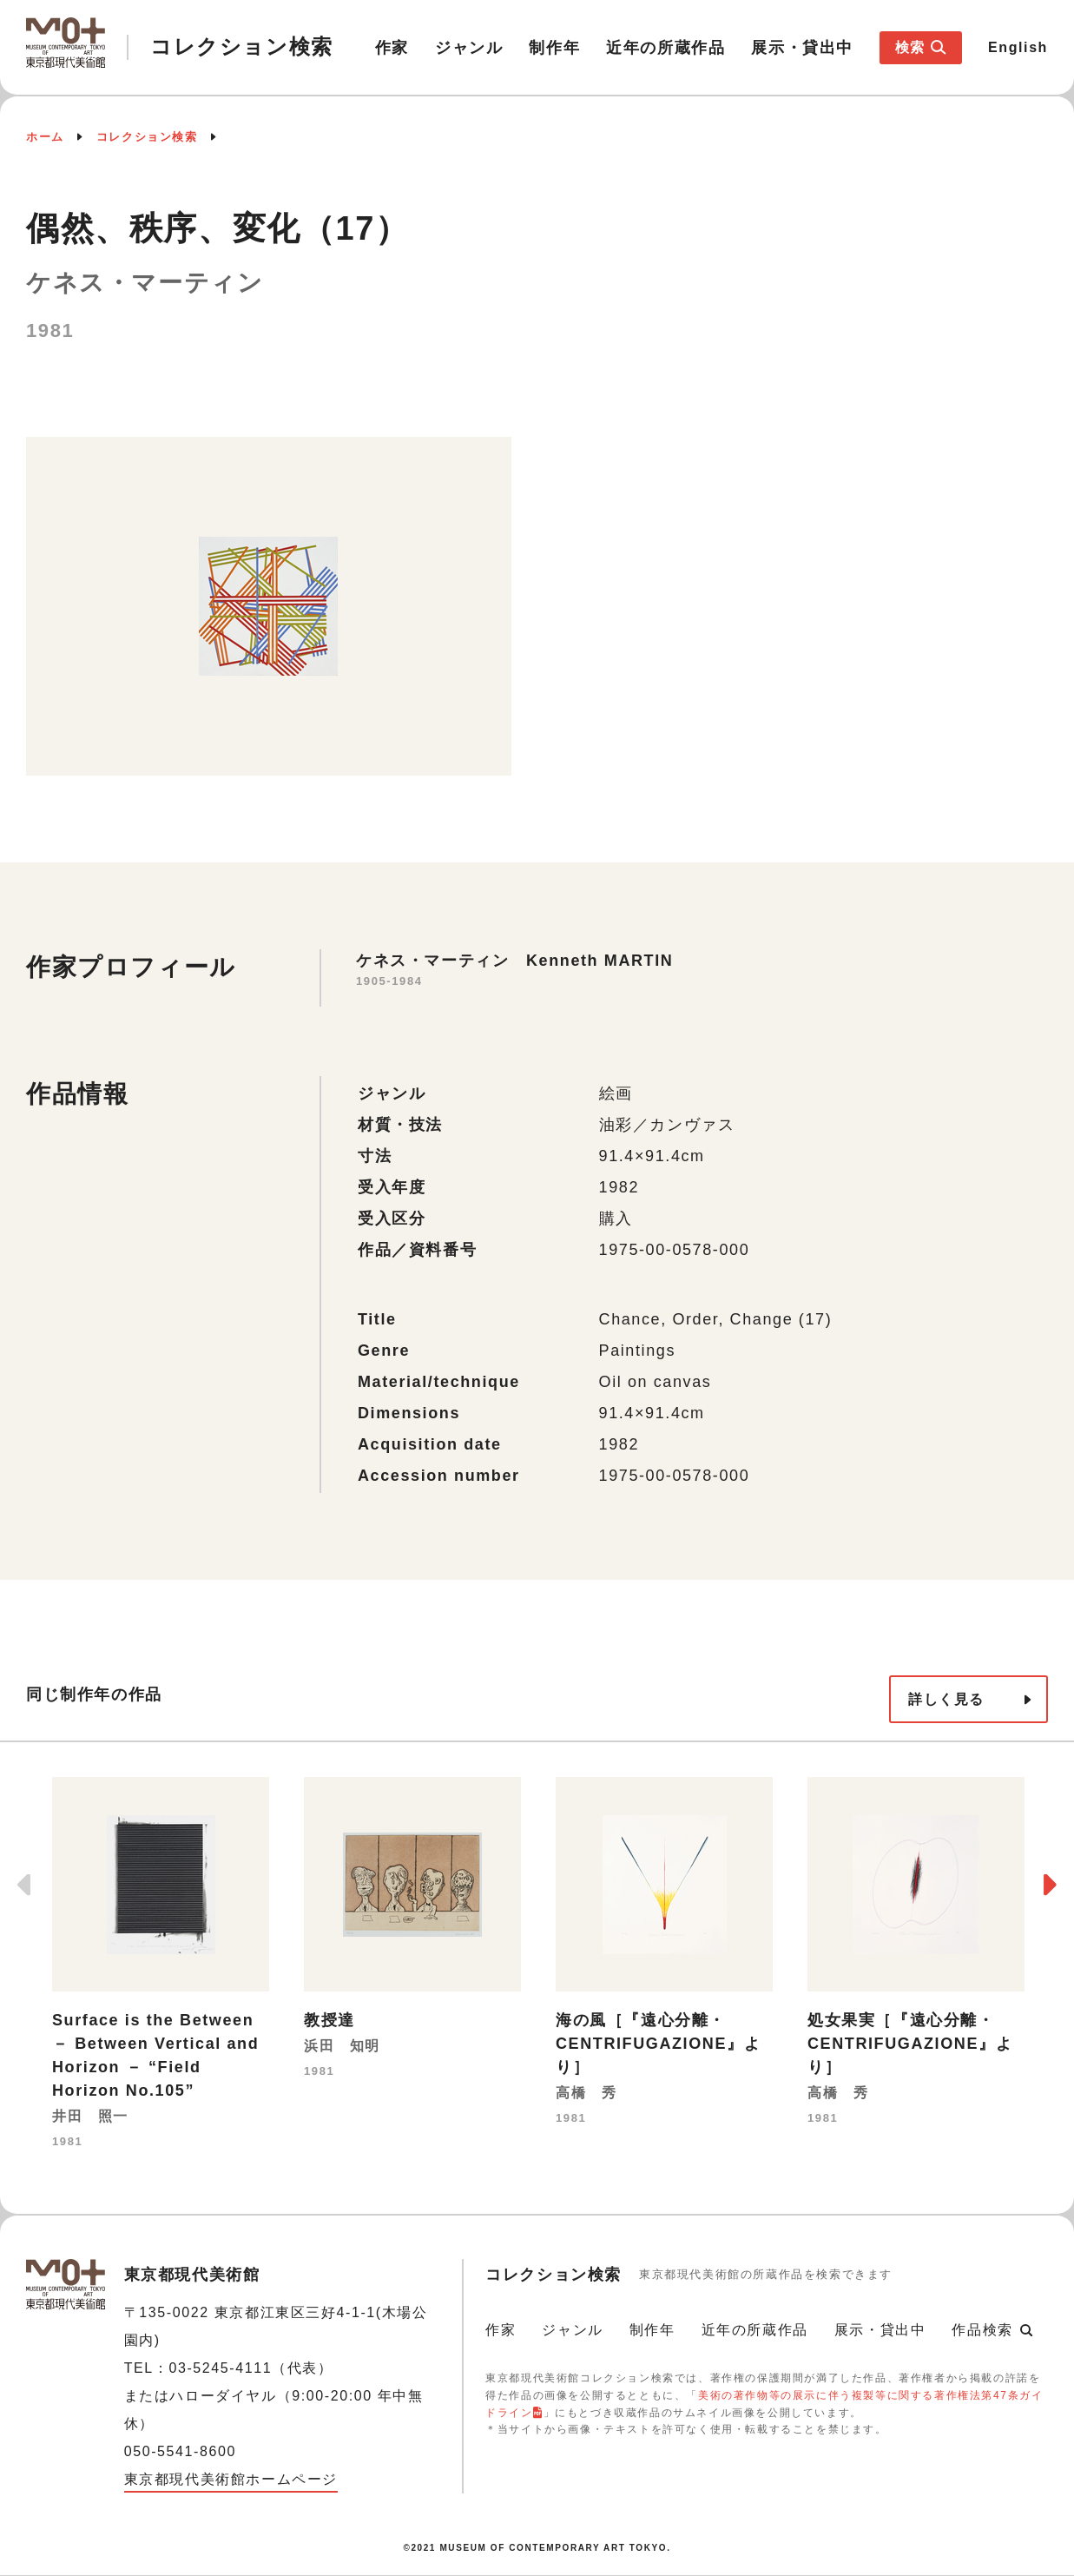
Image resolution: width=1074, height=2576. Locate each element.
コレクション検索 (147, 136)
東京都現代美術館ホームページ (231, 2479)
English (1018, 47)
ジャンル (469, 47)
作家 (392, 47)
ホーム (45, 136)
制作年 (554, 47)
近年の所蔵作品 (665, 47)
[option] (161, 1965)
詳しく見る (946, 1699)
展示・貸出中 (802, 47)
